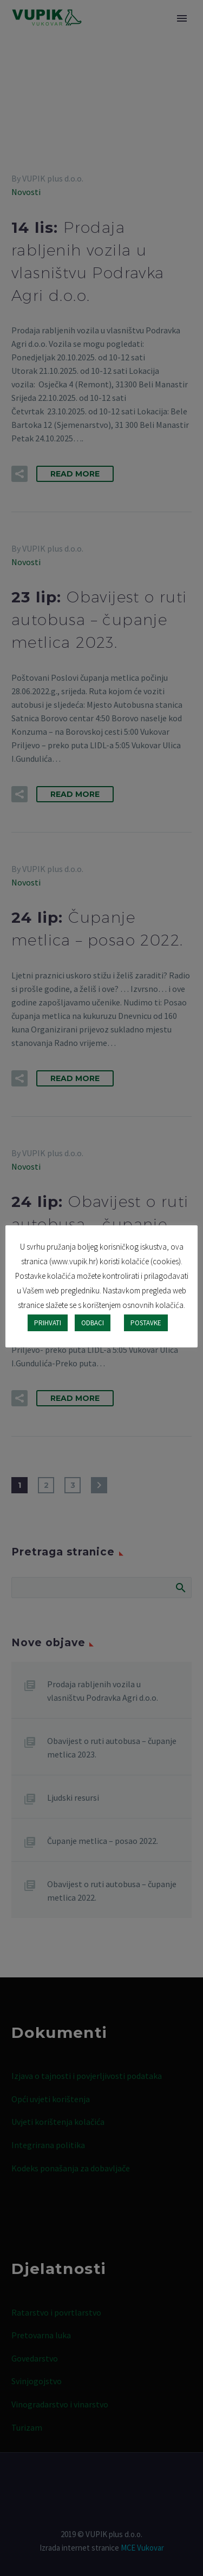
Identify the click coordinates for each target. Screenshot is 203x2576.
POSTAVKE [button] (145, 1322)
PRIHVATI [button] (47, 1322)
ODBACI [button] (92, 1322)
